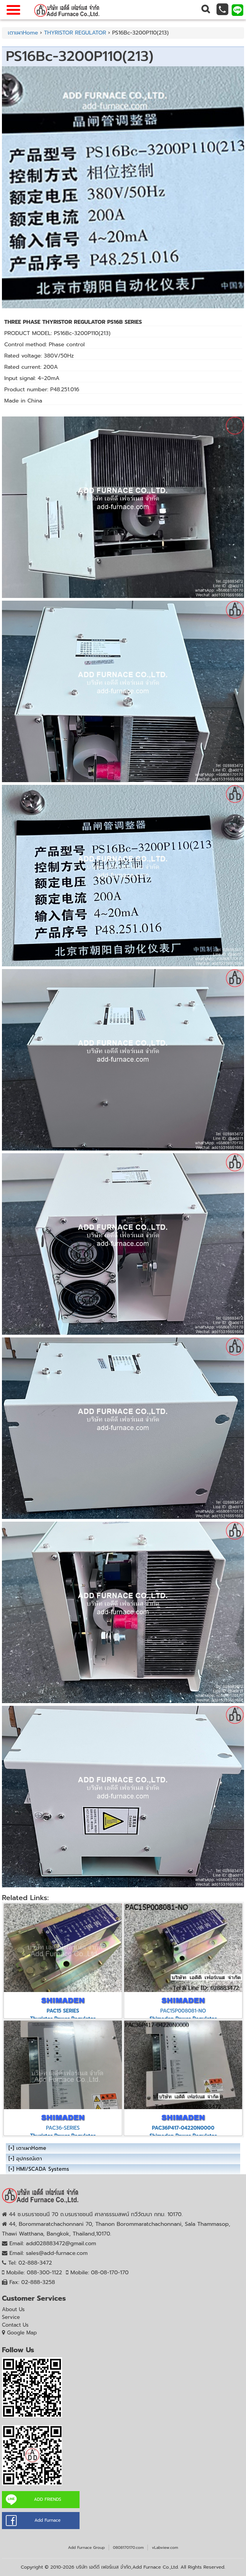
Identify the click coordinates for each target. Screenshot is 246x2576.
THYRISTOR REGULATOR (75, 33)
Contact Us (15, 2325)
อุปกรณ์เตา (29, 2158)
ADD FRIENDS (47, 2499)
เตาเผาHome (23, 33)
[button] (205, 9)
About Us (13, 2309)
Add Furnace (48, 2520)
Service (11, 2317)
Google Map (22, 2332)
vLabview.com (165, 2547)
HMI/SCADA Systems (42, 2169)
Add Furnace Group (86, 2547)
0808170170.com (128, 2547)
